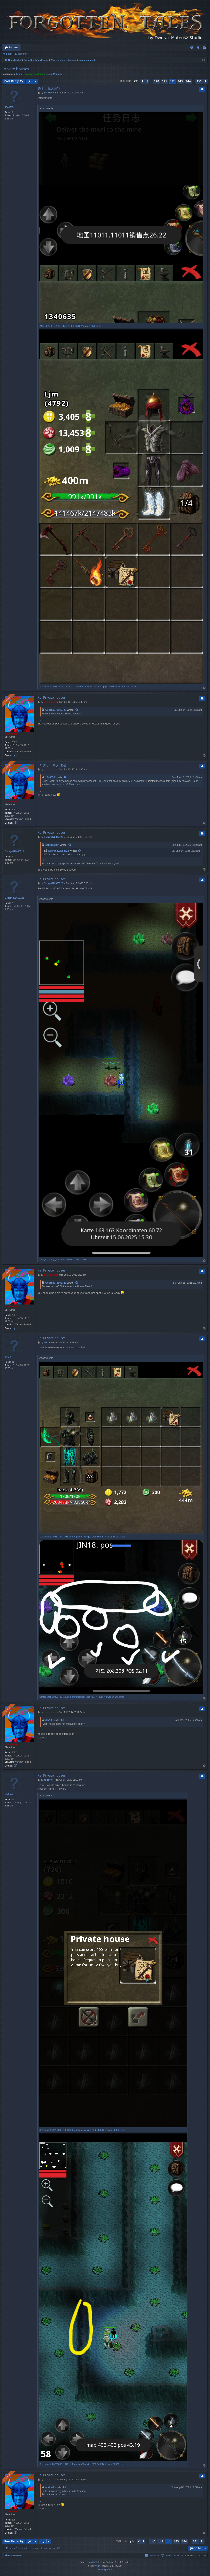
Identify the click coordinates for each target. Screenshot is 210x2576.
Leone (19, 74)
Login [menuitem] (198, 48)
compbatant (11, 733)
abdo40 (9, 1794)
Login (9, 54)
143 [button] (180, 81)
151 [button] (199, 81)
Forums (13, 47)
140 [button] (156, 81)
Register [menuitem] (205, 48)
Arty (98, 2566)
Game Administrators (34, 74)
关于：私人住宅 (49, 88)
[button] (136, 81)
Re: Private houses (52, 697)
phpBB (94, 2562)
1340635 (9, 107)
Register (22, 54)
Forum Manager (54, 74)
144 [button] (188, 81)
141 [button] (164, 81)
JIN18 (8, 1357)
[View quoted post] (77, 710)
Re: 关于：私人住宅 (52, 765)
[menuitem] (191, 47)
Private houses (15, 69)
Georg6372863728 (55, 709)
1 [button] (147, 81)
